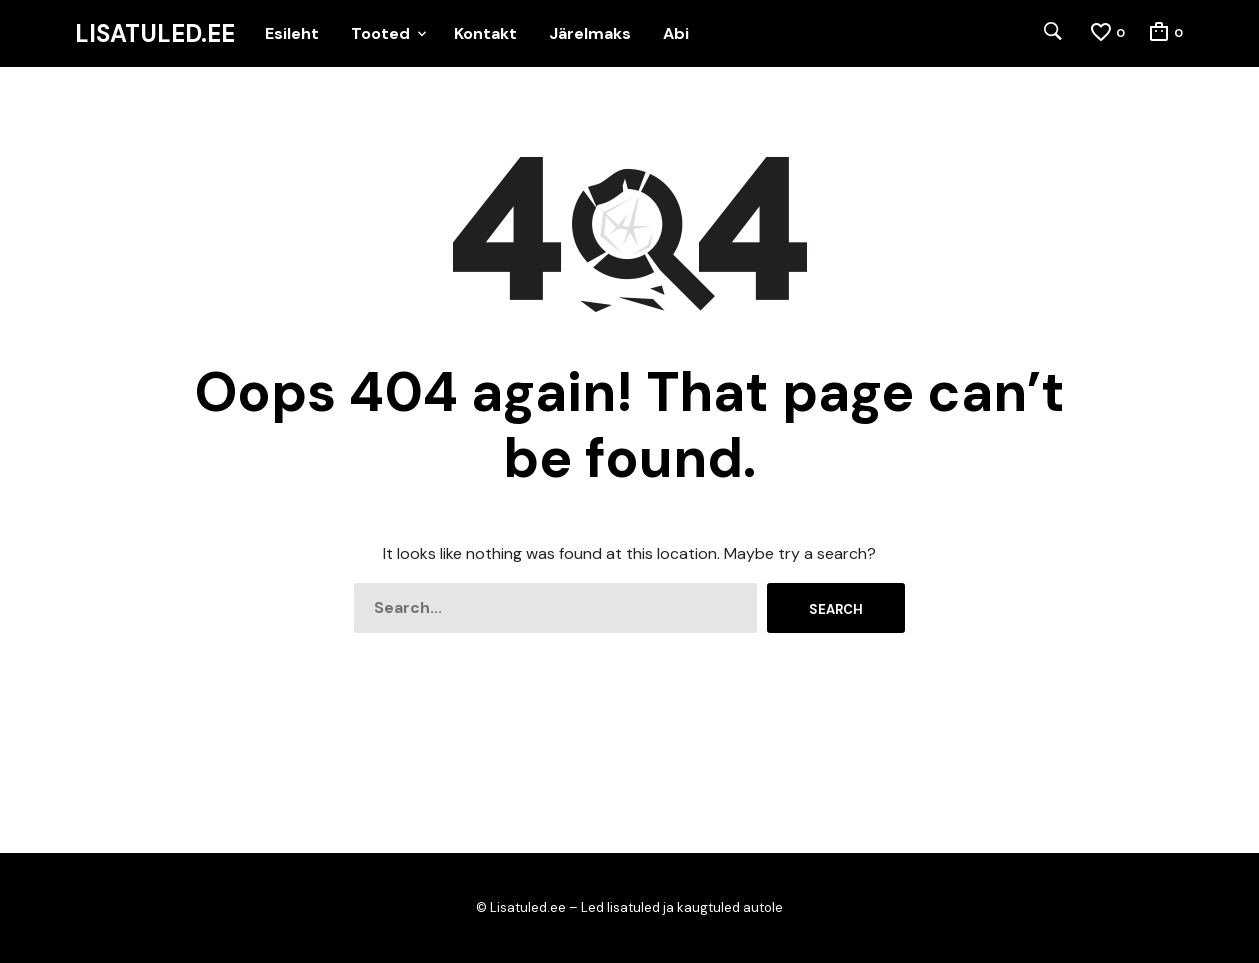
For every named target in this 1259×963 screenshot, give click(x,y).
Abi (676, 33)
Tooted (380, 33)
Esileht (292, 33)
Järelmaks (590, 33)
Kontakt (485, 33)
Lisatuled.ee (155, 34)
